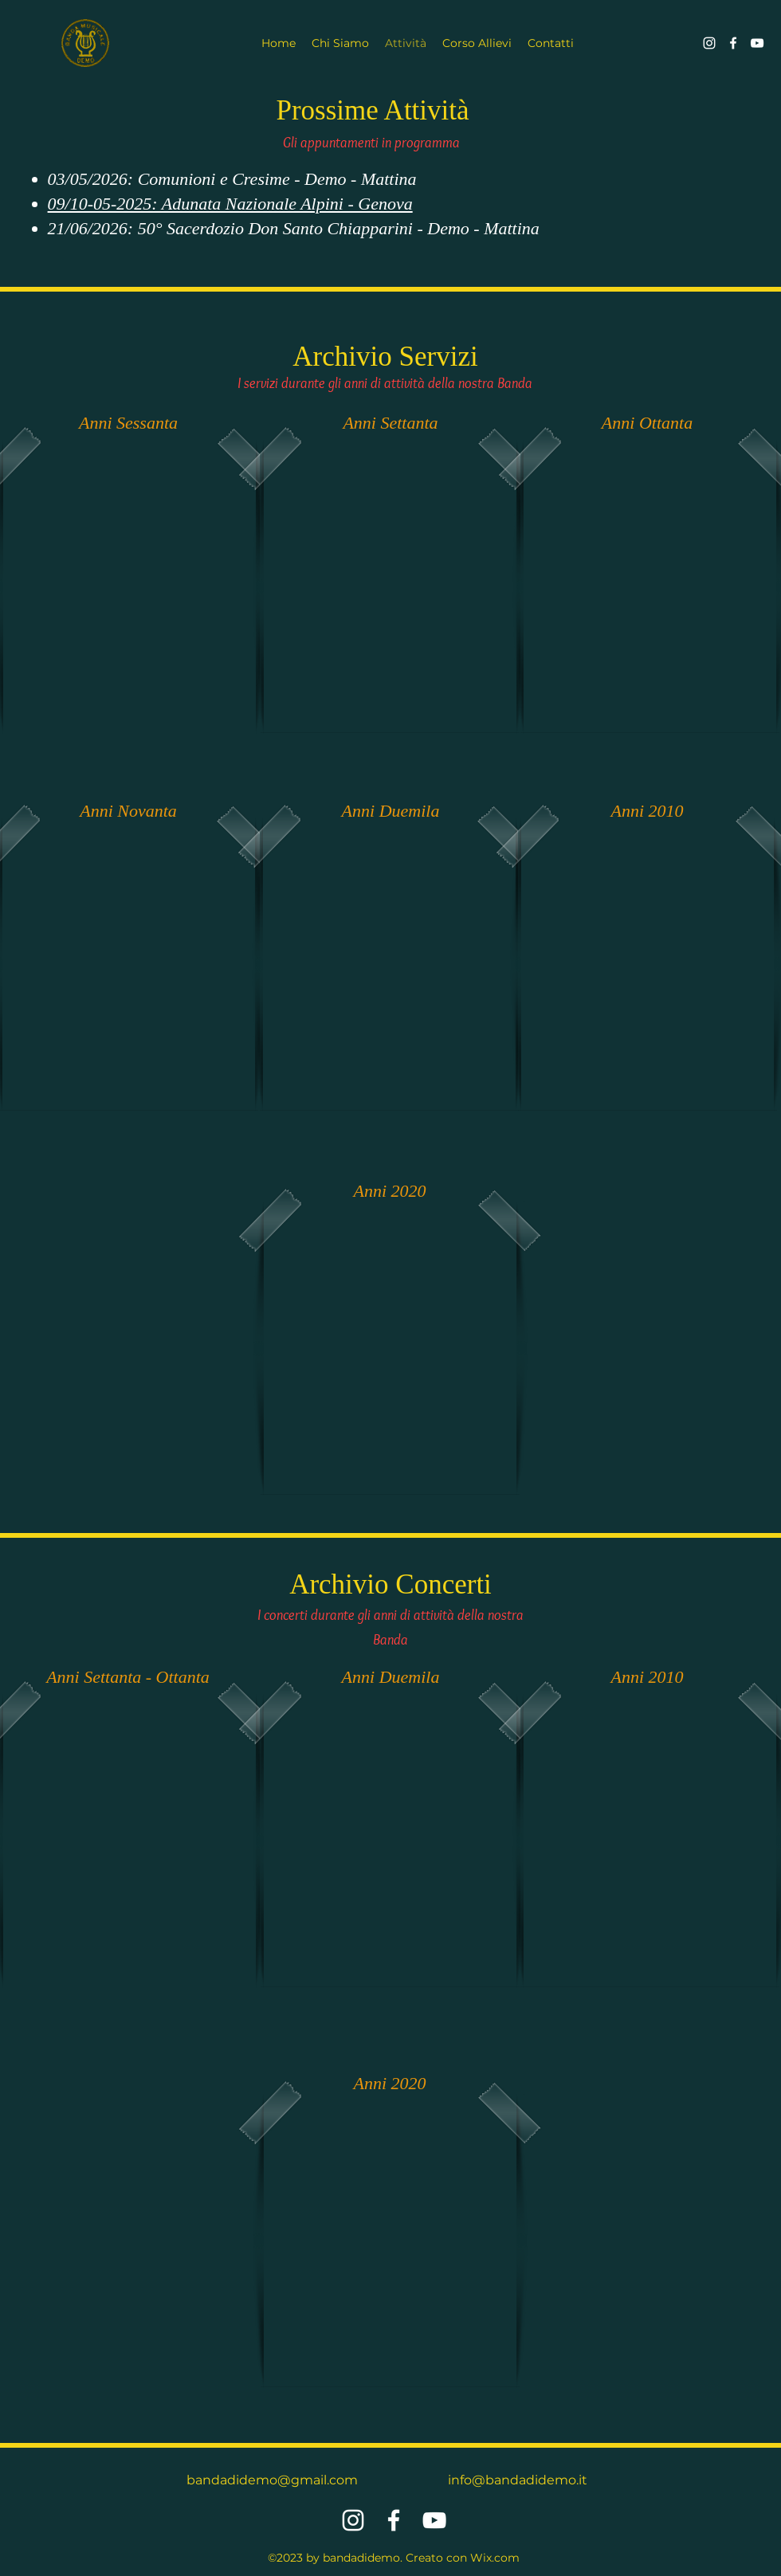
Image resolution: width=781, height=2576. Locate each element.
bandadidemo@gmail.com (272, 2480)
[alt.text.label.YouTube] (757, 43)
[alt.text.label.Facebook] (733, 43)
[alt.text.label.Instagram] (709, 43)
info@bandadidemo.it (517, 2480)
